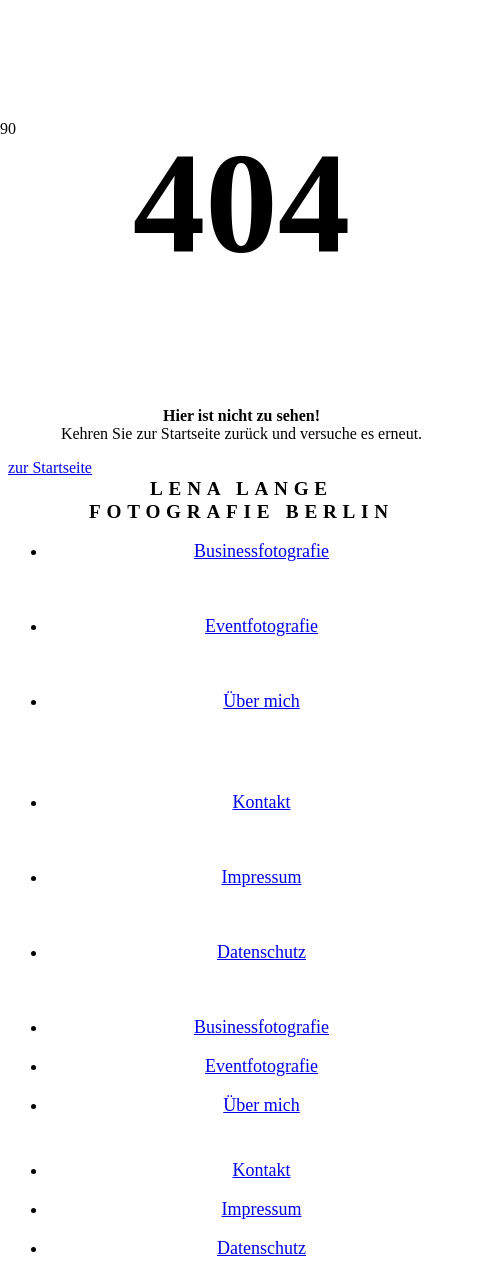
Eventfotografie (261, 626)
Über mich (261, 701)
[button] (241, 237)
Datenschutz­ (261, 952)
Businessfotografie (261, 551)
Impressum (262, 877)
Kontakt (262, 802)
